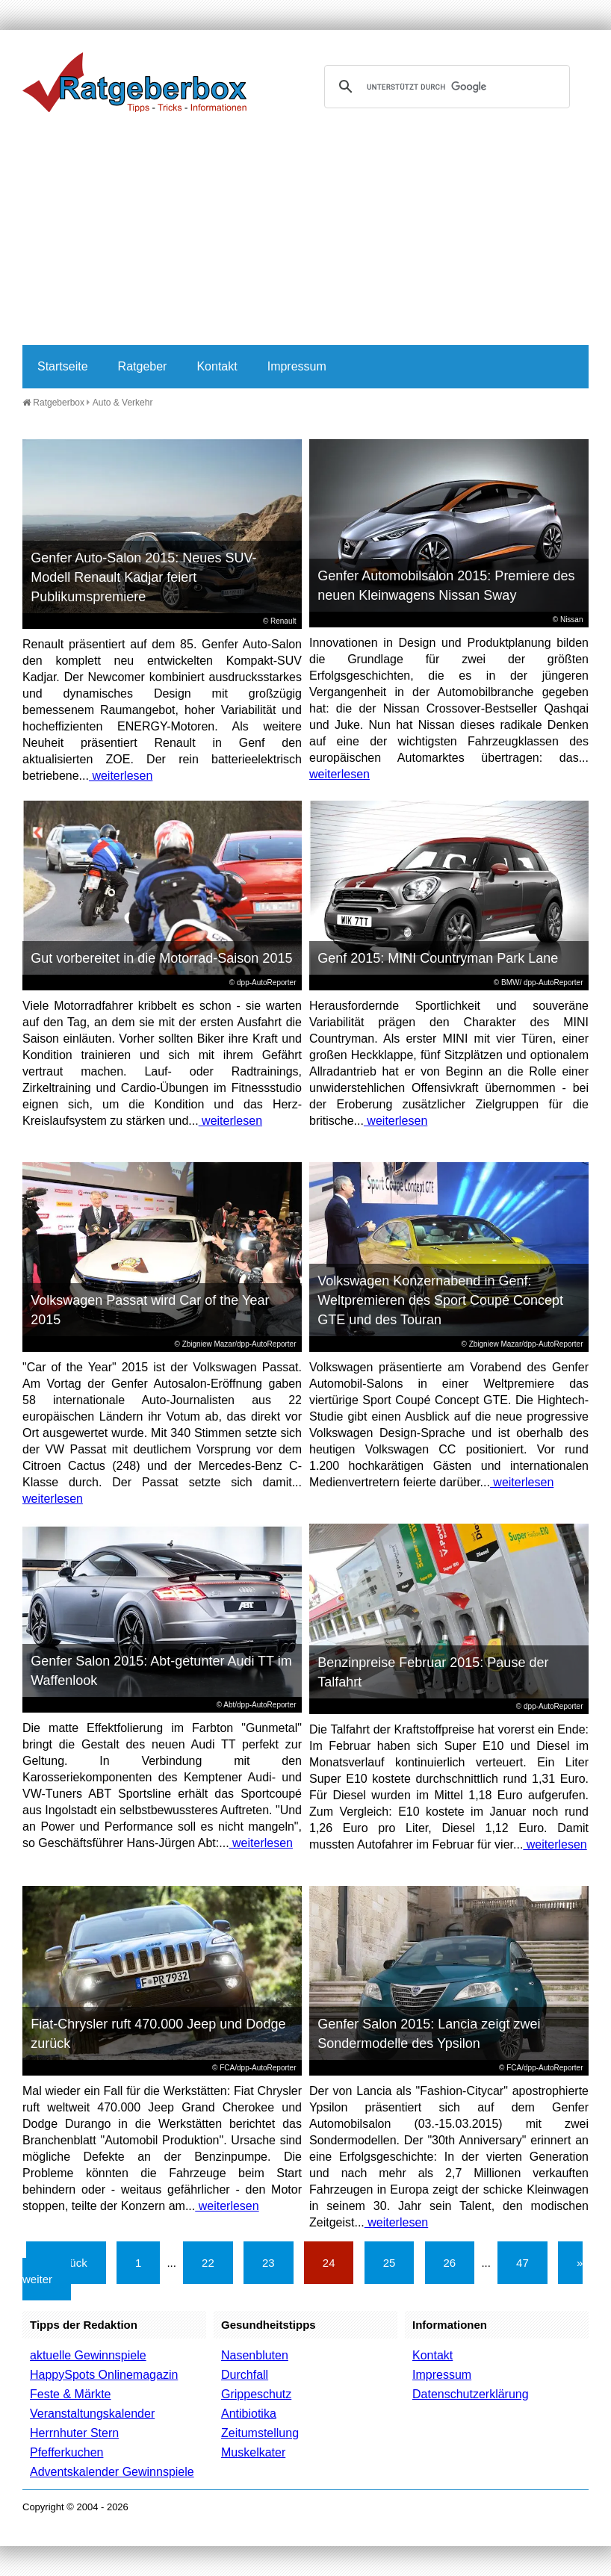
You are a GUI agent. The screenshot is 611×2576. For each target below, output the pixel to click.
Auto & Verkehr (123, 402)
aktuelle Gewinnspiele (88, 2355)
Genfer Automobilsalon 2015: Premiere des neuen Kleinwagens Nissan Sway (445, 585)
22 (208, 2262)
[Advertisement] (305, 233)
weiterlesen (120, 775)
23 (268, 2262)
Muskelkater (253, 2452)
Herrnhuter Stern (74, 2433)
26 (450, 2262)
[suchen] (445, 87)
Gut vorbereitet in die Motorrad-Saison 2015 (161, 958)
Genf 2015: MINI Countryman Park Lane (437, 958)
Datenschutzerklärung (470, 2394)
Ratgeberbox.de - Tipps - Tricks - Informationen (134, 82)
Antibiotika (248, 2413)
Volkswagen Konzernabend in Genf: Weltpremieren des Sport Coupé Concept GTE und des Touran (440, 1300)
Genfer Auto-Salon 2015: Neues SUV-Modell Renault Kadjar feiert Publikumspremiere (143, 577)
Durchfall (244, 2374)
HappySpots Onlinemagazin (104, 2374)
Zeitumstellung (260, 2433)
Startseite (62, 366)
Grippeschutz (256, 2394)
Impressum (296, 366)
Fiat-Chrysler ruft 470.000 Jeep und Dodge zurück (158, 2034)
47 (522, 2262)
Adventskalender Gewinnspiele (112, 2471)
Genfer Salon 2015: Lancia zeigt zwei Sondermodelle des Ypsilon (428, 2034)
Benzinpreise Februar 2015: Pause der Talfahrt (432, 1672)
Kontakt (216, 366)
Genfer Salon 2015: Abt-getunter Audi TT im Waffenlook (161, 1671)
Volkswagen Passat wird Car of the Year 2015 (150, 1310)
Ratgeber (142, 366)
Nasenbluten (254, 2355)
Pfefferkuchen (66, 2452)
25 (389, 2262)
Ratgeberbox (53, 402)
